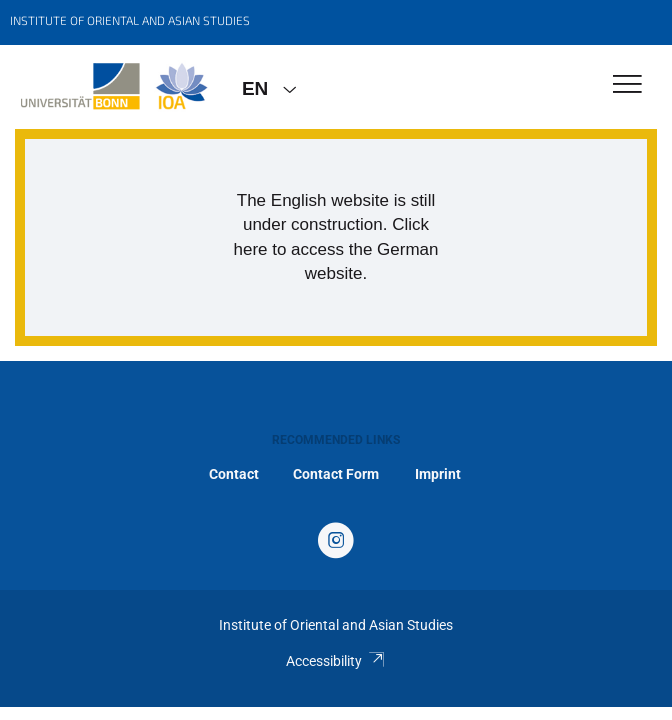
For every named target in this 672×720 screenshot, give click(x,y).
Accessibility (335, 661)
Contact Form (336, 474)
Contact (234, 474)
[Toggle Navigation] (627, 85)
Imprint (438, 474)
